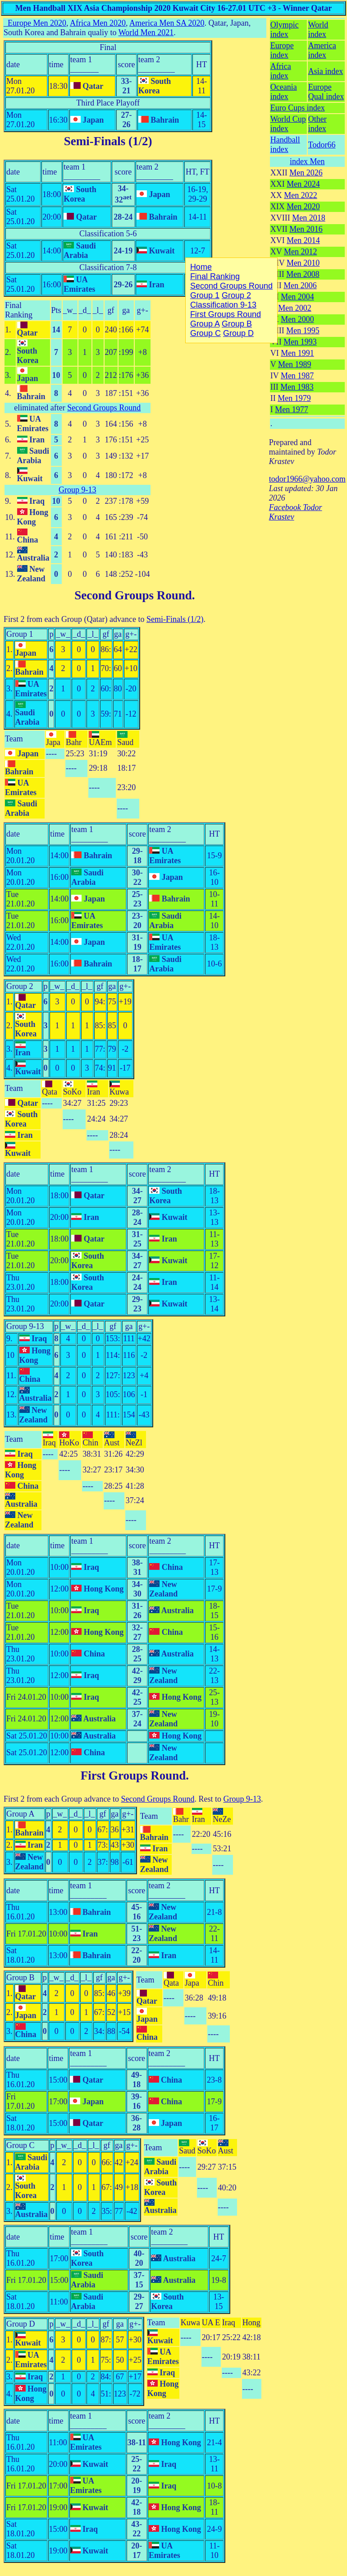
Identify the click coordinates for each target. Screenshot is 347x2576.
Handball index (285, 144)
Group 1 (19, 634)
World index (318, 29)
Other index (317, 124)
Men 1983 (297, 386)
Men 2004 (297, 296)
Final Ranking (18, 310)
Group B (20, 1977)
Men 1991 (297, 353)
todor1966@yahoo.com (307, 478)
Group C (20, 2145)
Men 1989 (294, 364)
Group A (20, 1813)
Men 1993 (300, 341)
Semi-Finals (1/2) (108, 141)
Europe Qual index (326, 92)
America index (322, 50)
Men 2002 (294, 308)
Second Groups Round (104, 407)
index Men (307, 161)
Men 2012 (300, 251)
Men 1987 (297, 375)
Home (201, 266)
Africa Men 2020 (98, 23)
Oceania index (283, 92)
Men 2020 (303, 206)
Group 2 (19, 986)
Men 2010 (303, 262)
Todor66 (322, 144)
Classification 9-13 (223, 304)
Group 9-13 (77, 489)
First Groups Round (133, 1775)
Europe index (282, 50)
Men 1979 (294, 398)
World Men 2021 (146, 32)
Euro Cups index (297, 107)
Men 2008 (303, 274)
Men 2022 (300, 195)
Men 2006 (300, 285)
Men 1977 (291, 409)
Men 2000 (297, 319)
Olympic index (284, 29)
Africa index (280, 71)
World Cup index (288, 124)
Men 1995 (303, 330)
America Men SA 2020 (166, 23)
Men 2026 (306, 172)
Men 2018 (308, 217)
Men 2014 (303, 240)
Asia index (325, 71)
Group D (20, 2323)
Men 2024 (303, 184)
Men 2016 (306, 229)
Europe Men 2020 (37, 23)
